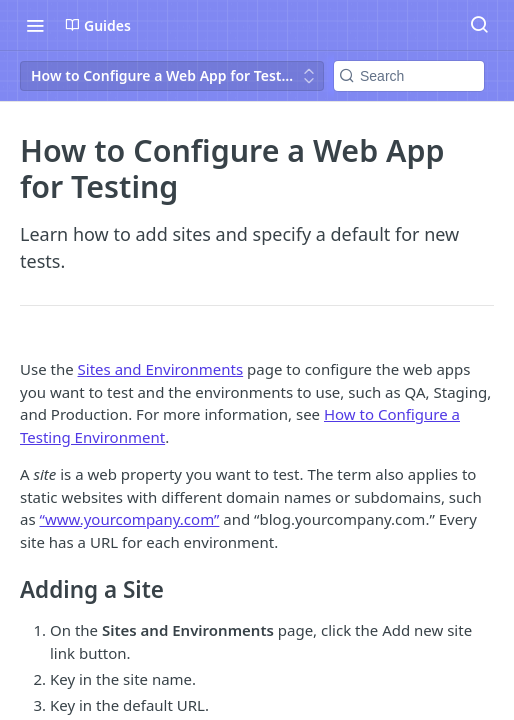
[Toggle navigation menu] (35, 25)
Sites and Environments (161, 369)
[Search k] (409, 76)
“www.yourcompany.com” (130, 519)
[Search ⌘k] (479, 25)
